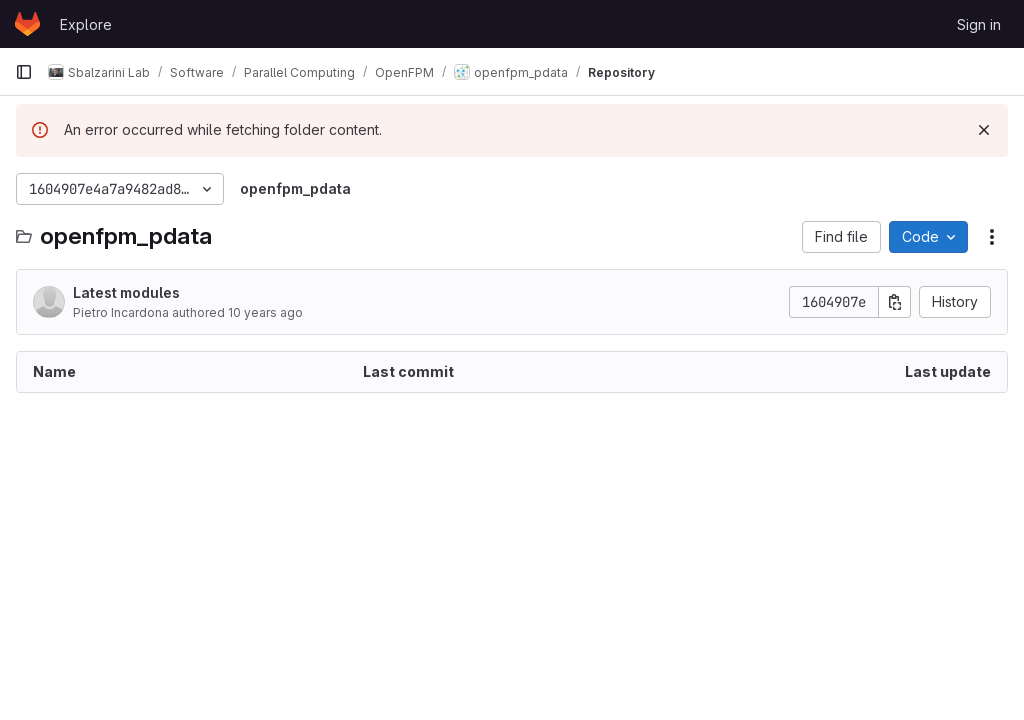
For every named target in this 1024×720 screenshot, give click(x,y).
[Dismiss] (984, 130)
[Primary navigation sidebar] (24, 72)
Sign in (979, 24)
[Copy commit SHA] (895, 302)
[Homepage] (27, 24)
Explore (86, 24)
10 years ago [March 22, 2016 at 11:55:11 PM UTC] (265, 312)
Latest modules (126, 292)
